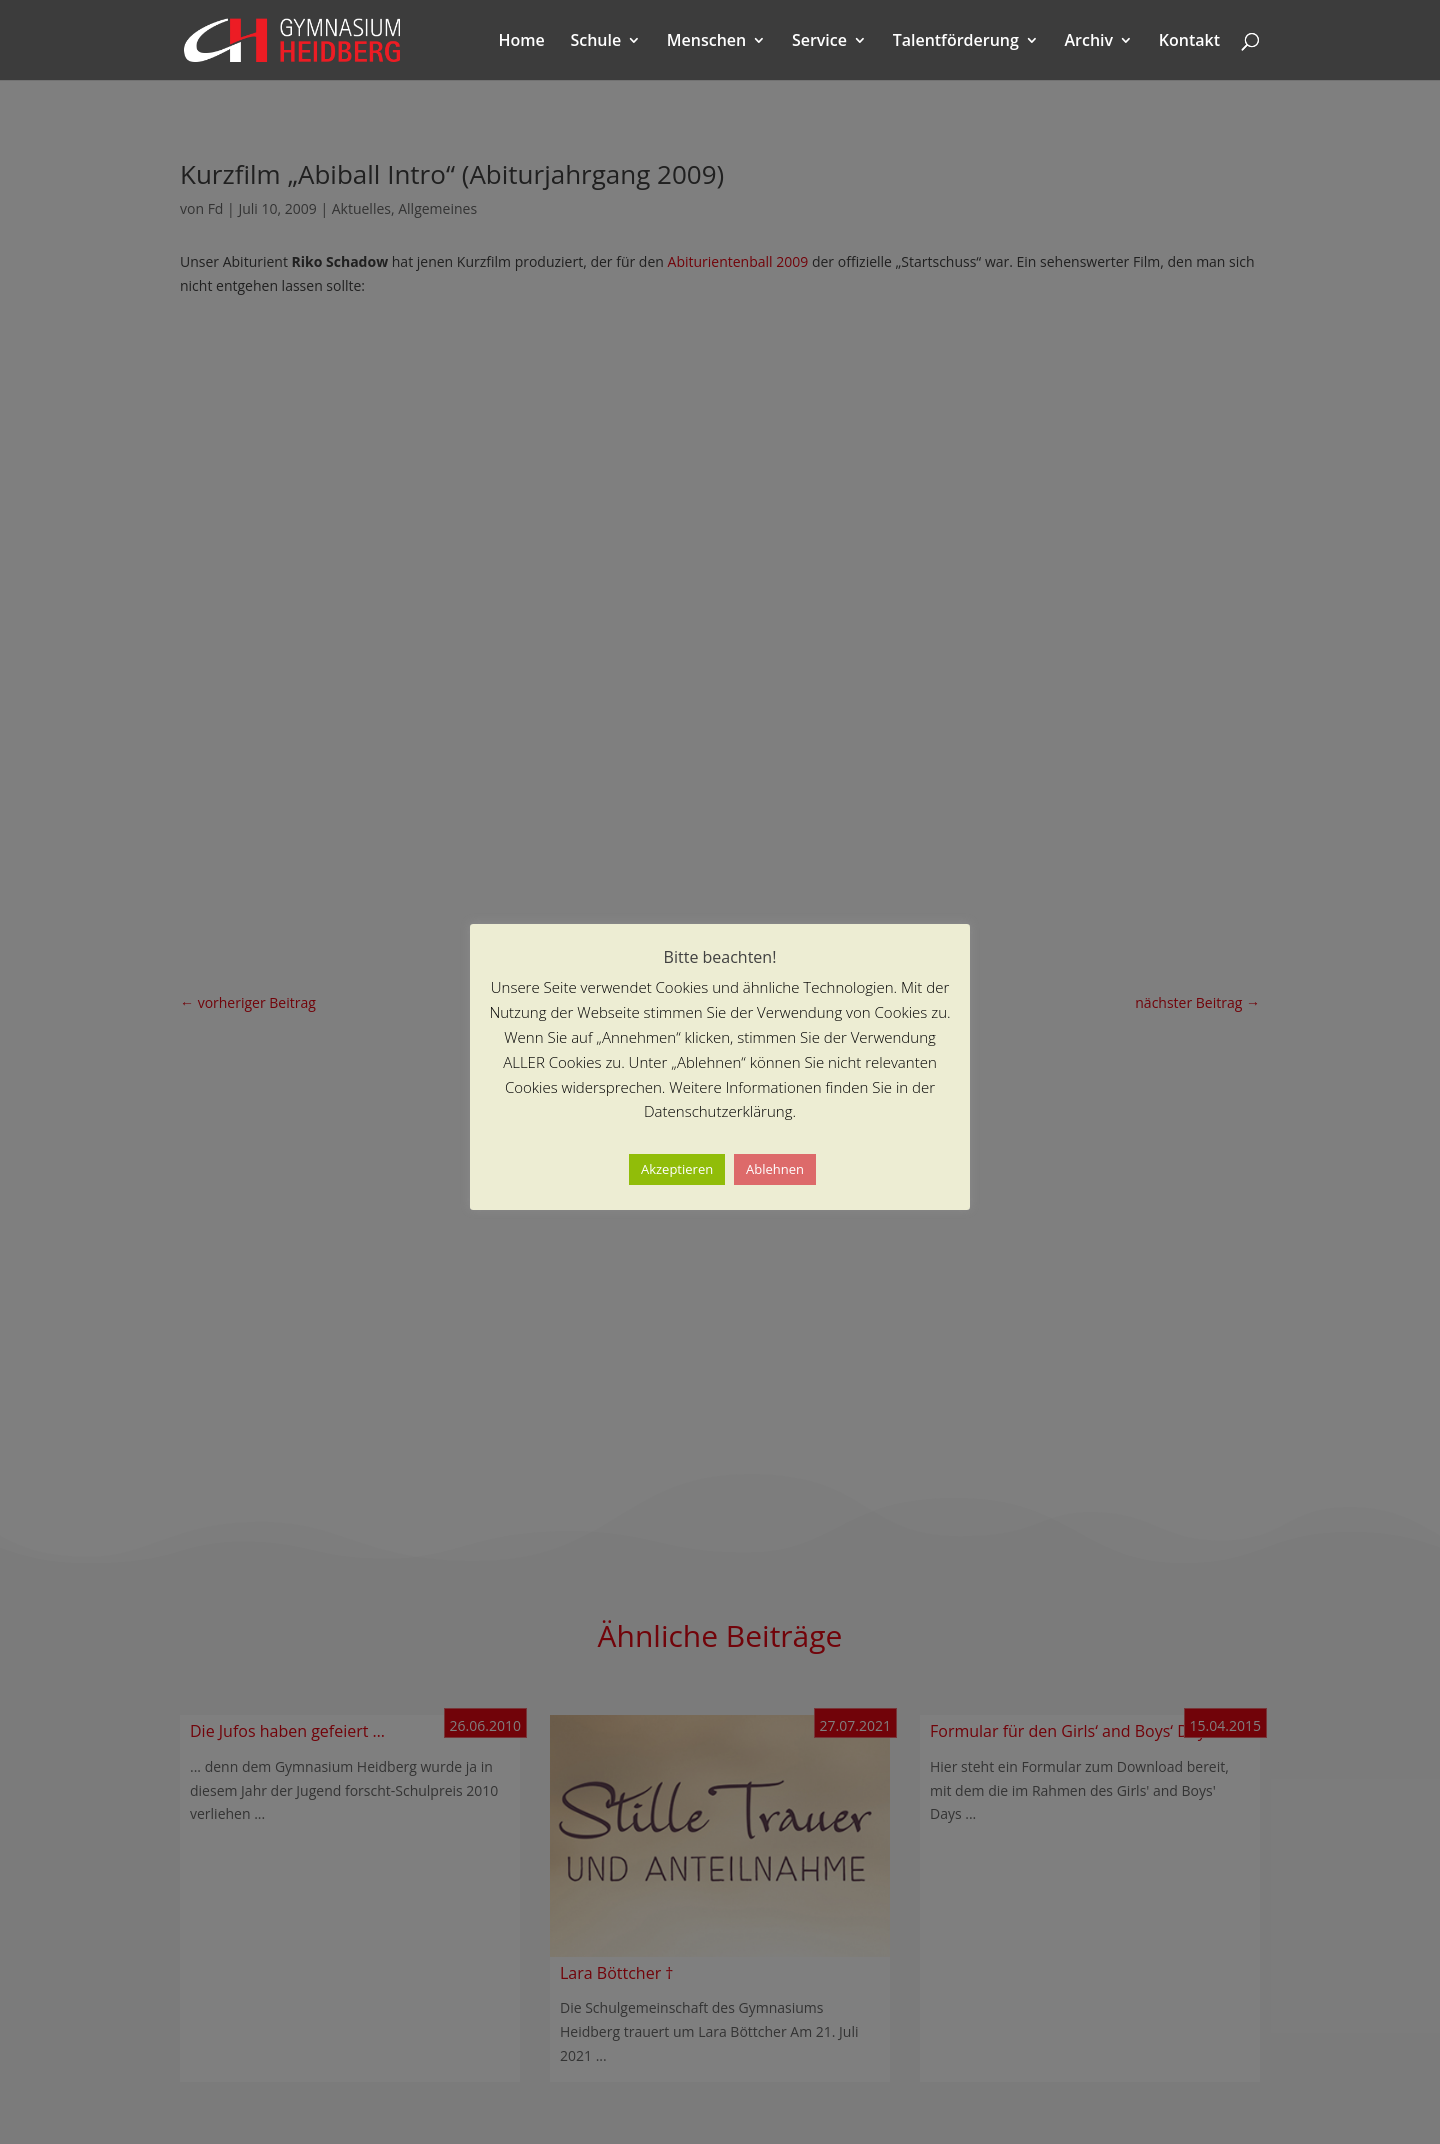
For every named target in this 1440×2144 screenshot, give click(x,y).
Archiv (1089, 42)
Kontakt (1189, 42)
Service (819, 42)
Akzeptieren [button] (677, 1169)
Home (522, 42)
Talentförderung (956, 42)
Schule (595, 42)
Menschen (706, 42)
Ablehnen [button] (775, 1169)
